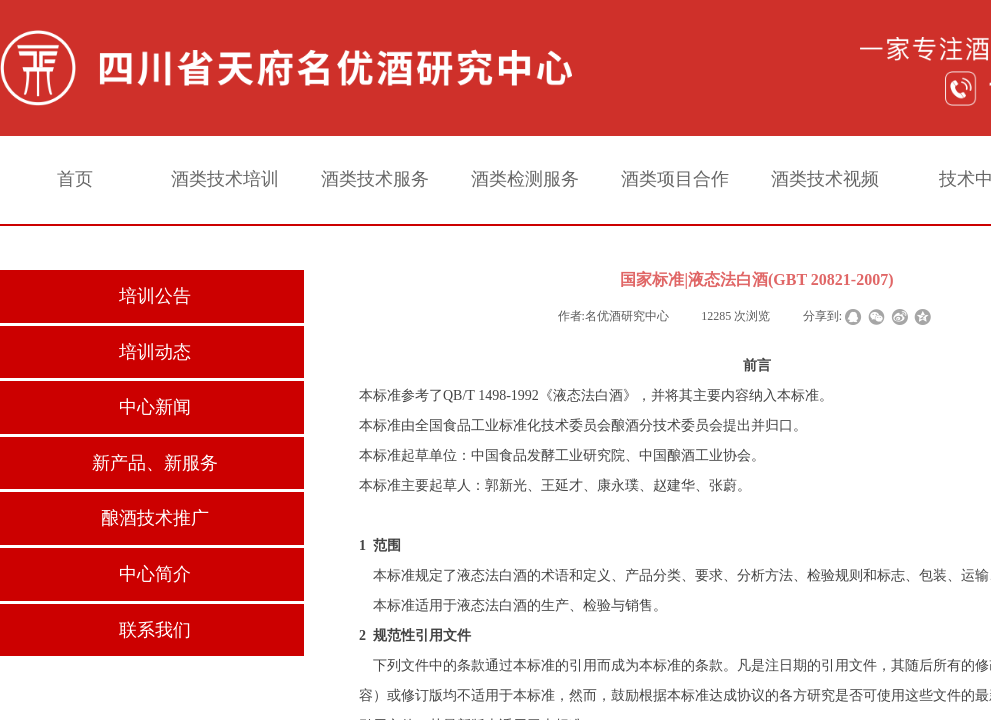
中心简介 (155, 574)
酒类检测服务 (525, 179)
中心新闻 (155, 407)
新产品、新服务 (155, 463)
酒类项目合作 (675, 179)
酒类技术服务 (375, 179)
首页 (75, 179)
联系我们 (155, 630)
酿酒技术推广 (155, 518)
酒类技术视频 (825, 179)
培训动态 (155, 352)
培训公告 (155, 296)
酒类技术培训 (225, 179)
